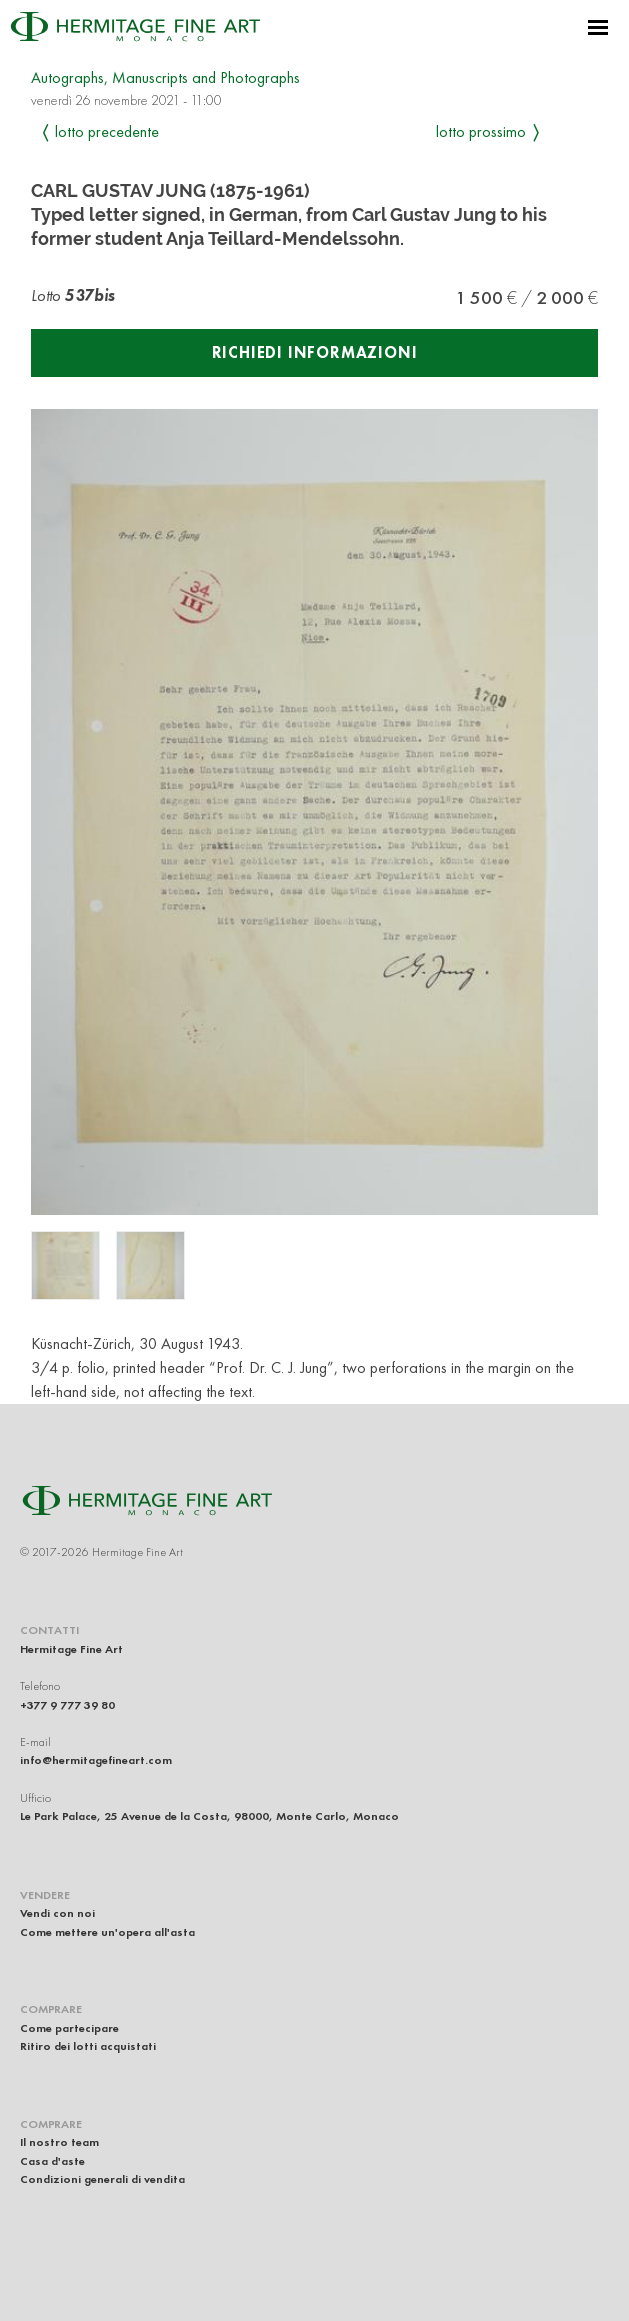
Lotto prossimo (481, 131)
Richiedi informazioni (315, 352)
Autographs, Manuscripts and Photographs (165, 77)
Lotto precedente (107, 131)
